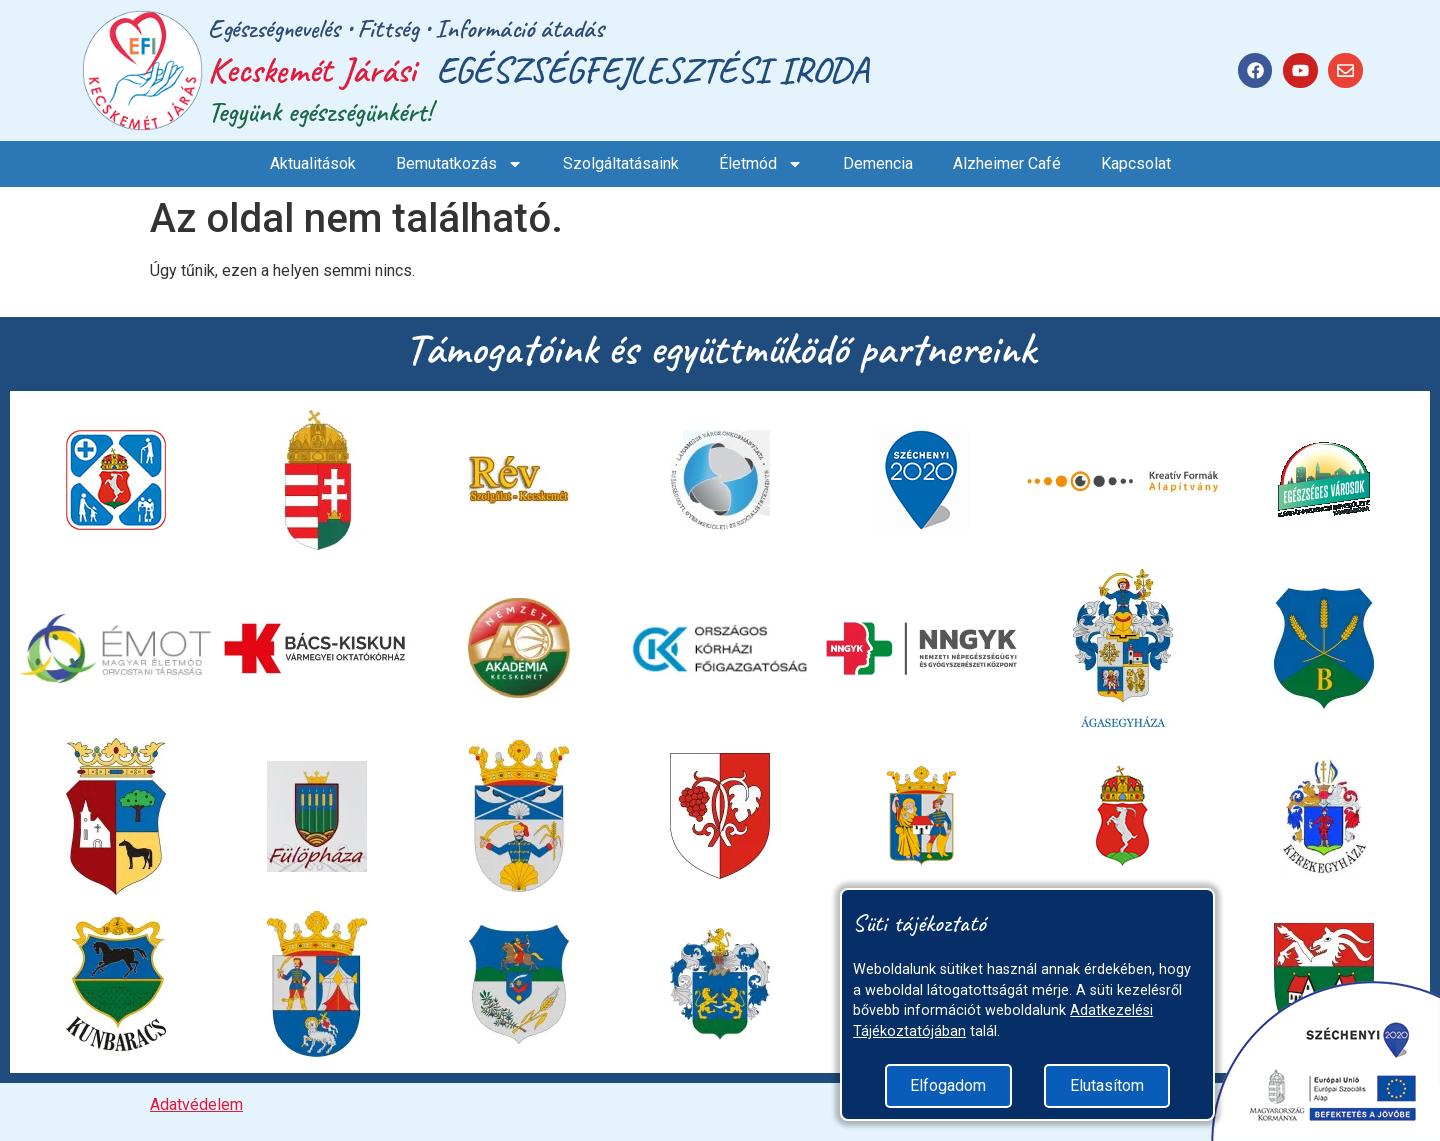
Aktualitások (313, 163)
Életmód (761, 164)
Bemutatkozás (459, 164)
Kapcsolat (1136, 163)
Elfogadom (948, 1085)
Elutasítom (1107, 1085)
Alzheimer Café (1007, 163)
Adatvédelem (196, 1104)
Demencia (878, 163)
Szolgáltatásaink (621, 163)
